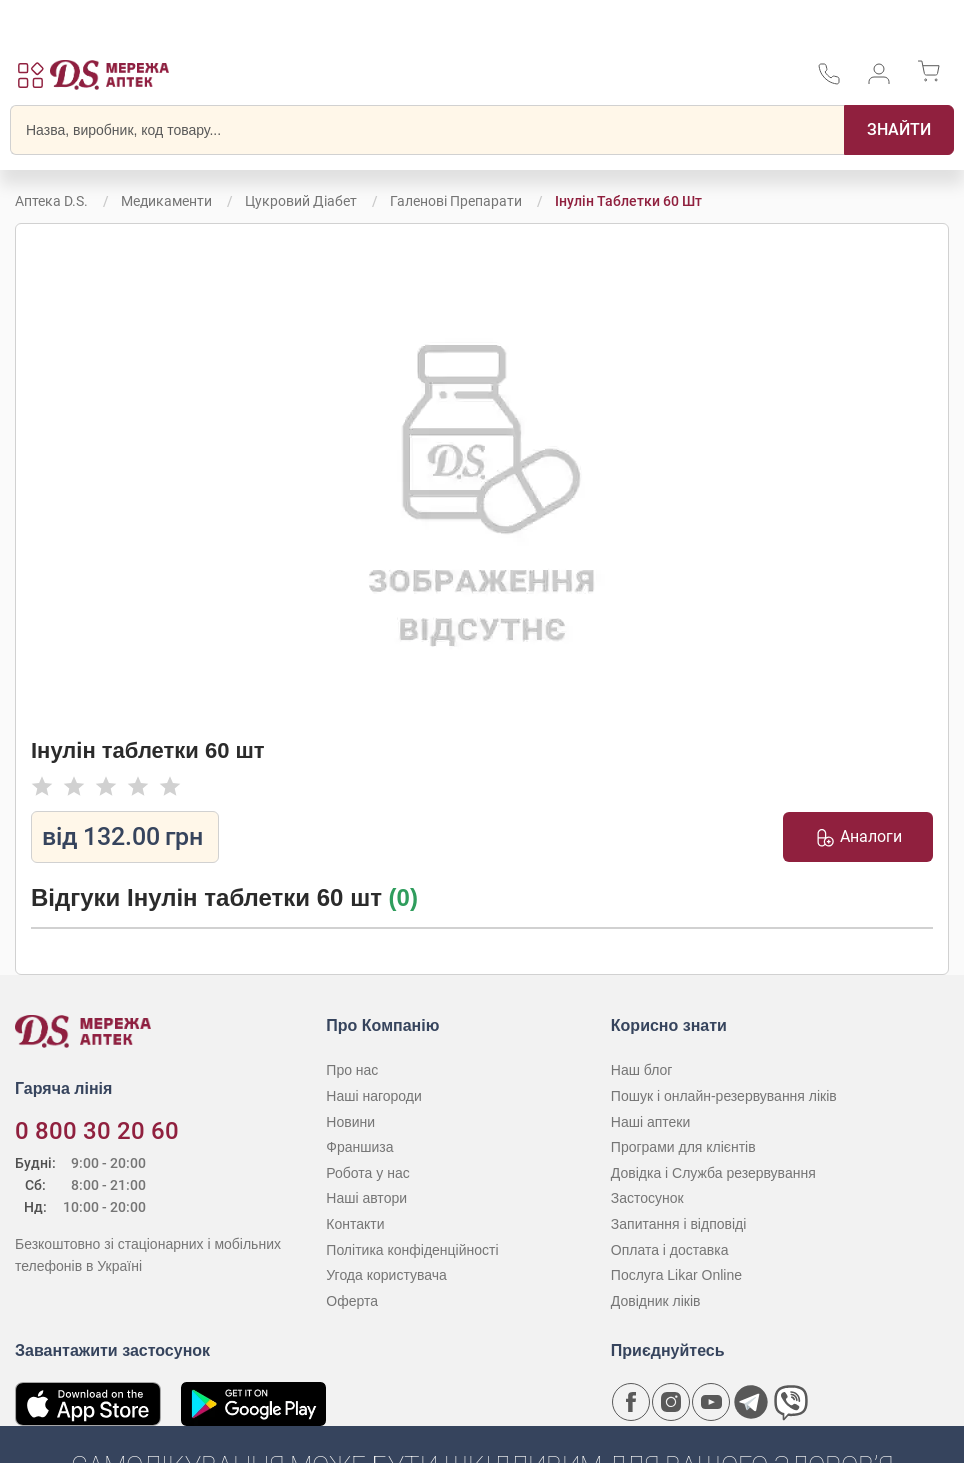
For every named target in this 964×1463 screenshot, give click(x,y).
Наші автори (366, 1198)
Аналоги (858, 837)
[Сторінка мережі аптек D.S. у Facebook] (631, 1402)
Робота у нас (367, 1173)
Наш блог (642, 1070)
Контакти (355, 1224)
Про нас (352, 1070)
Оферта (352, 1301)
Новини (350, 1122)
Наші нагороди (373, 1096)
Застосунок (647, 1198)
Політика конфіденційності (412, 1250)
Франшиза (359, 1147)
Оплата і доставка (670, 1250)
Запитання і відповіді (679, 1224)
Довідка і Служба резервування (713, 1173)
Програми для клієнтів (683, 1147)
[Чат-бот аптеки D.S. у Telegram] (751, 1402)
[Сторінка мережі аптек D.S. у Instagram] (671, 1402)
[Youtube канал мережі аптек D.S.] (711, 1402)
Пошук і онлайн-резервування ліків (724, 1096)
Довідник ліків (656, 1301)
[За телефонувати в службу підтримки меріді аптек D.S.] (829, 80)
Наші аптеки (650, 1122)
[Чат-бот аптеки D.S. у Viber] (791, 1402)
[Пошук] (899, 130)
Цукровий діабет (301, 201)
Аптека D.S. (51, 201)
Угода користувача (386, 1275)
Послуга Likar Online (676, 1275)
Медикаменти (166, 201)
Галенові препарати (456, 201)
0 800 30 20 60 (97, 1131)
